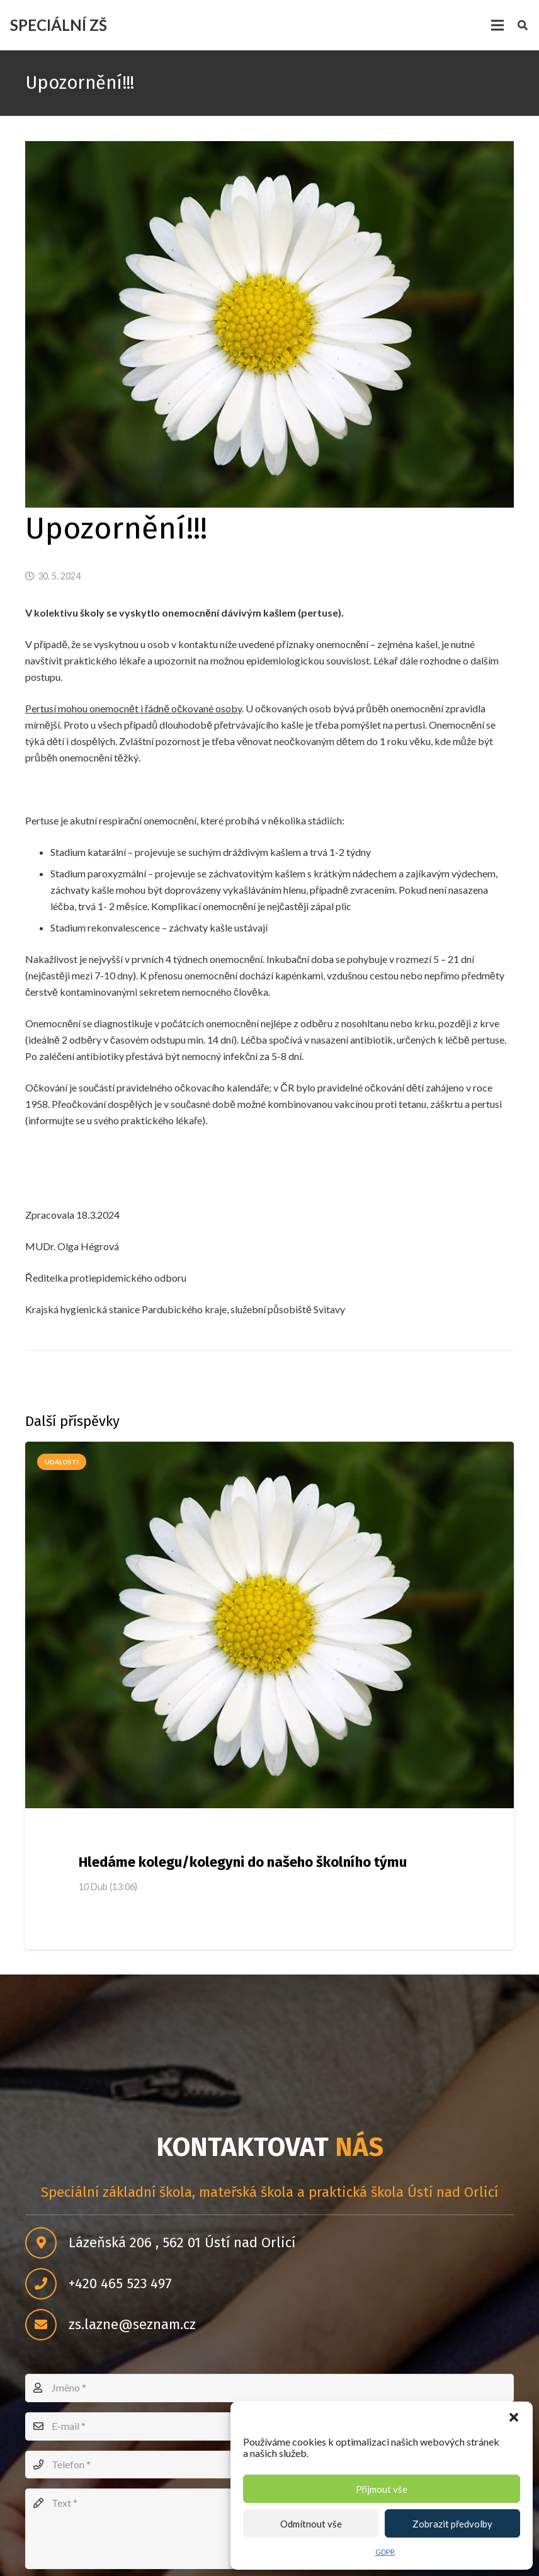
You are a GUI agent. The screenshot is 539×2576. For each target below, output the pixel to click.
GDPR (385, 2551)
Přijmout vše (382, 2489)
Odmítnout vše (311, 2523)
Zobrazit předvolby (452, 2523)
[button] (514, 2417)
